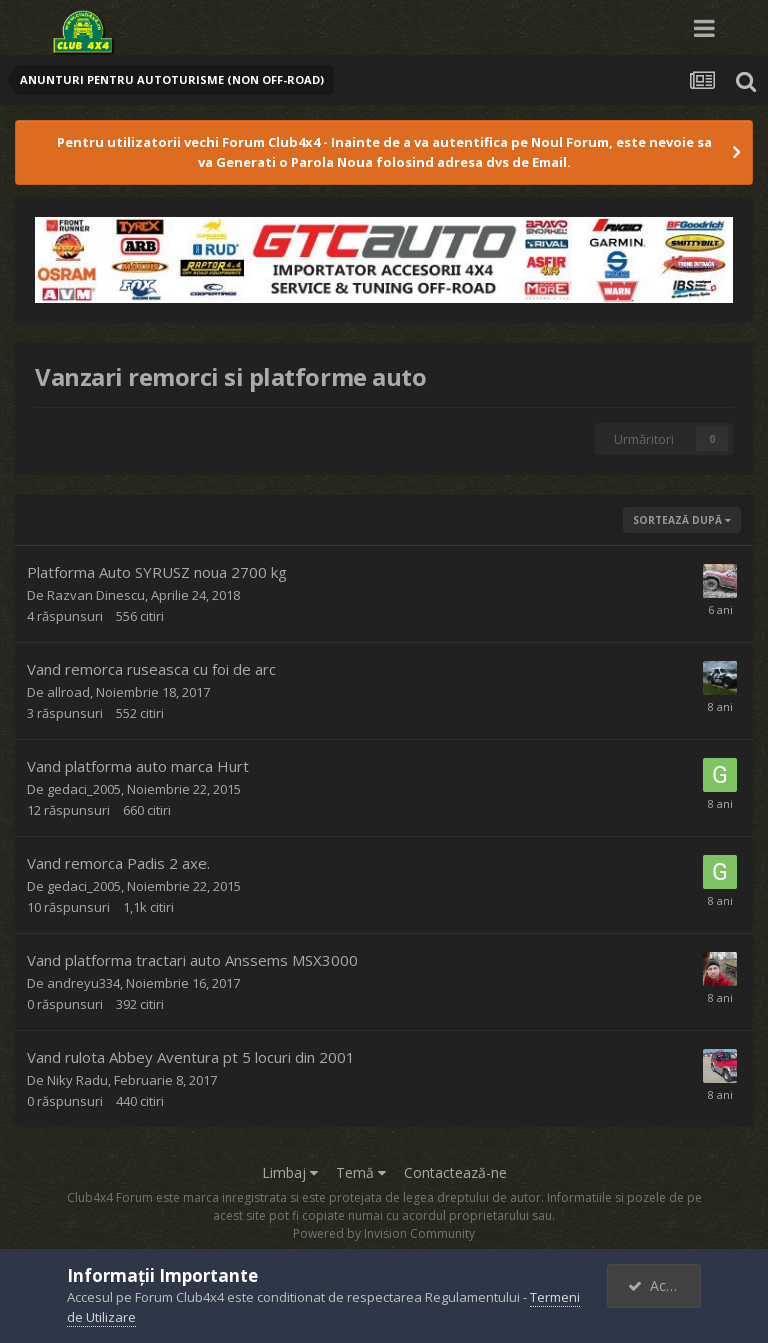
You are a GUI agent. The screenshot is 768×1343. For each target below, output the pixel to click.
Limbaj (290, 1172)
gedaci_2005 (84, 789)
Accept (661, 1285)
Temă (361, 1172)
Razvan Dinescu (96, 595)
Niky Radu (77, 1080)
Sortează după (682, 520)
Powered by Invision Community (384, 1233)
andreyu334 (83, 983)
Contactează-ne (455, 1172)
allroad (68, 692)
